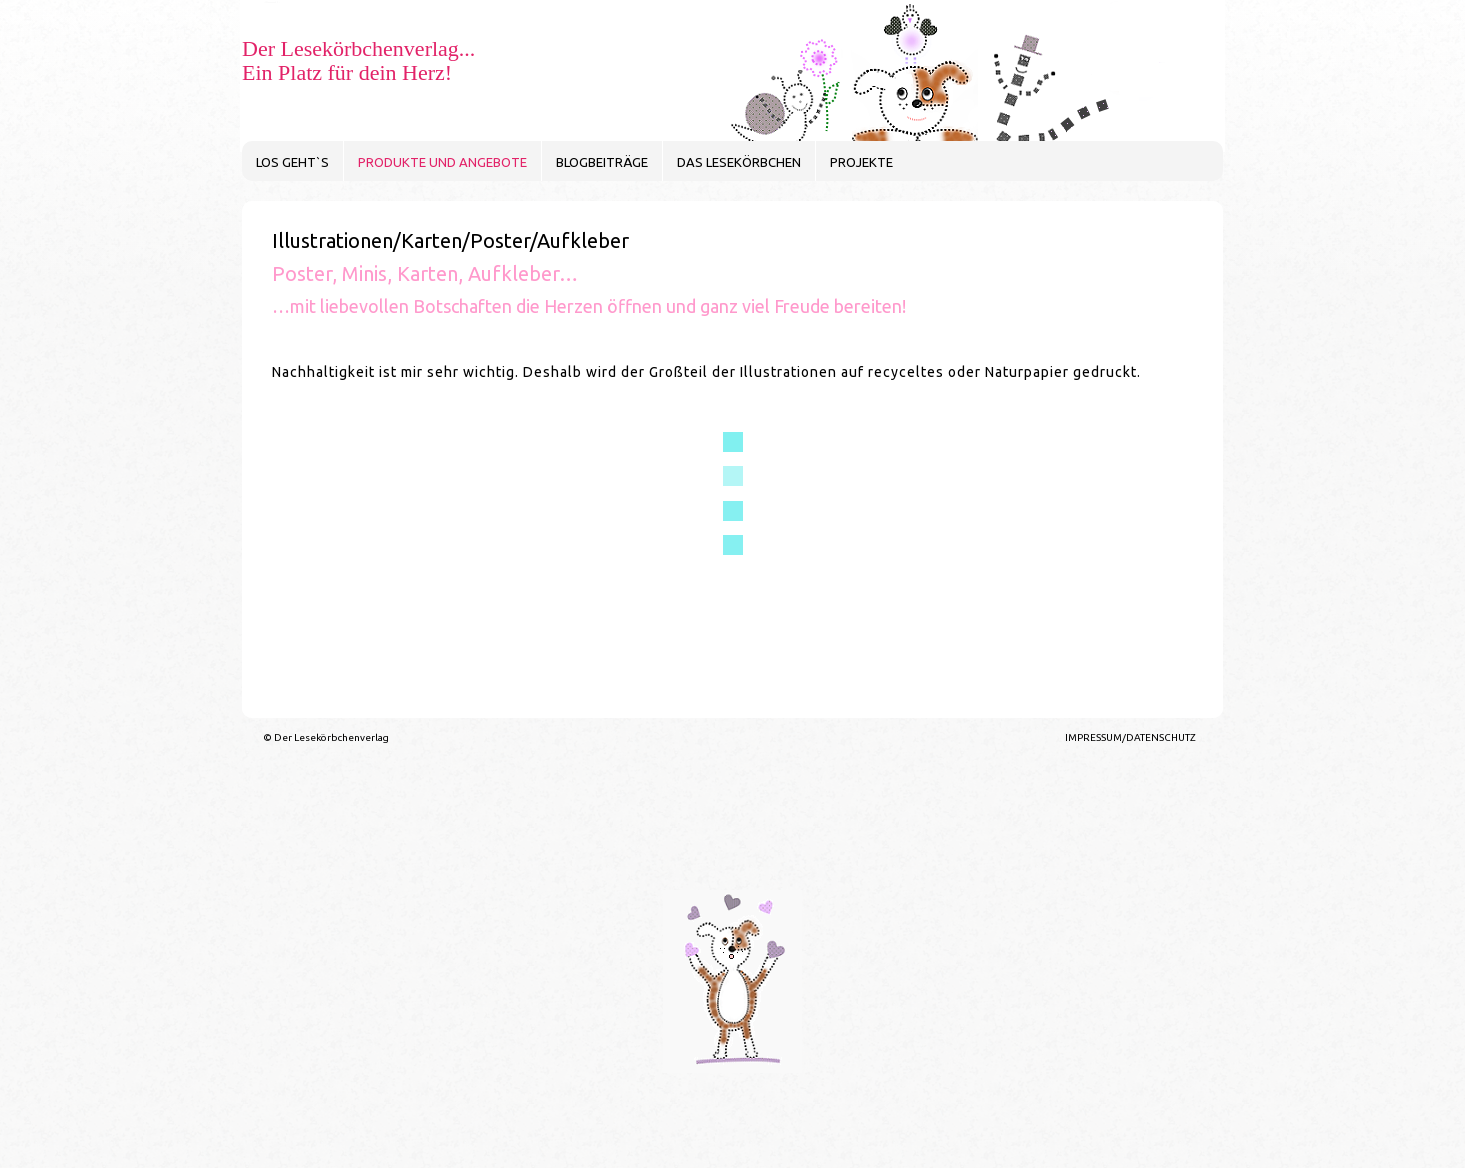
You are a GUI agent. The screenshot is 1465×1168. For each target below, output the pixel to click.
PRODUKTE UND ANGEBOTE (442, 162)
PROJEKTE (861, 162)
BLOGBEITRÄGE (602, 162)
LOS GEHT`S (292, 162)
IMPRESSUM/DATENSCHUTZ (1130, 737)
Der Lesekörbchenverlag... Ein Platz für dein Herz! (358, 60)
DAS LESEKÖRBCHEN (739, 162)
